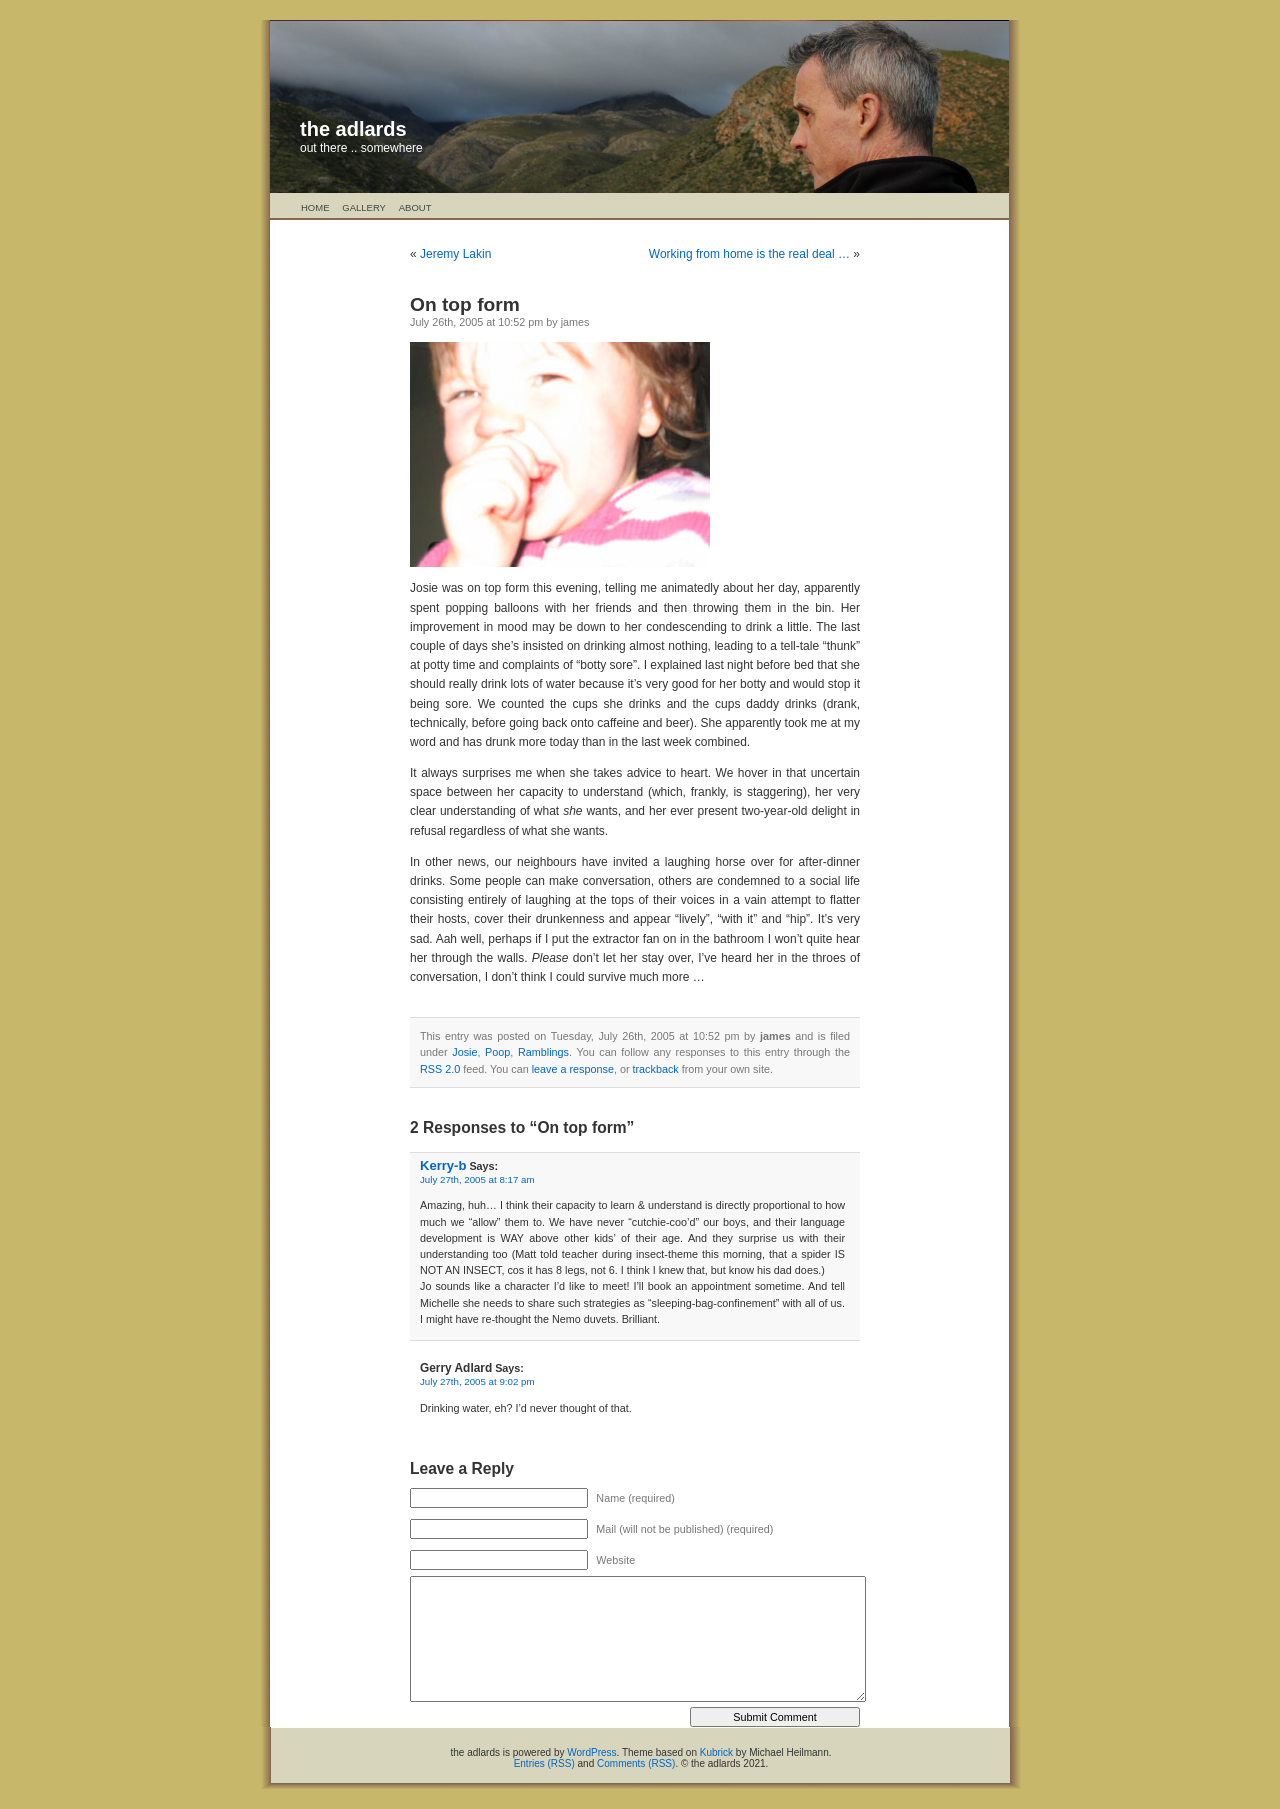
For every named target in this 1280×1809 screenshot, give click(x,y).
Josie (464, 1052)
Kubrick (716, 1752)
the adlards (353, 129)
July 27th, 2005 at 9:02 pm (477, 1381)
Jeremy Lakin (455, 254)
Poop (497, 1052)
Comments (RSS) (636, 1763)
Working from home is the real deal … (749, 254)
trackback (656, 1069)
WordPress (591, 1752)
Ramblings (543, 1052)
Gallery (364, 207)
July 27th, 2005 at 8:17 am (477, 1179)
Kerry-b (443, 1165)
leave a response (573, 1069)
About (415, 207)
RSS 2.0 (440, 1069)
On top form (465, 304)
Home (315, 207)
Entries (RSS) (544, 1763)
